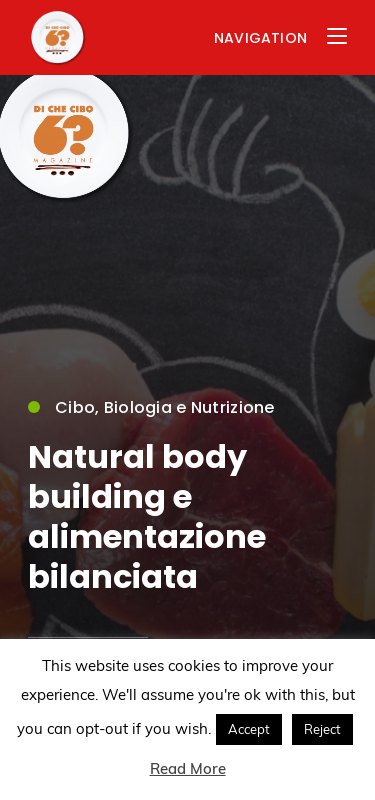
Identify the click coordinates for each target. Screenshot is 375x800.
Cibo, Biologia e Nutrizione (151, 408)
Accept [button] (249, 729)
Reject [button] (322, 729)
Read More (188, 768)
